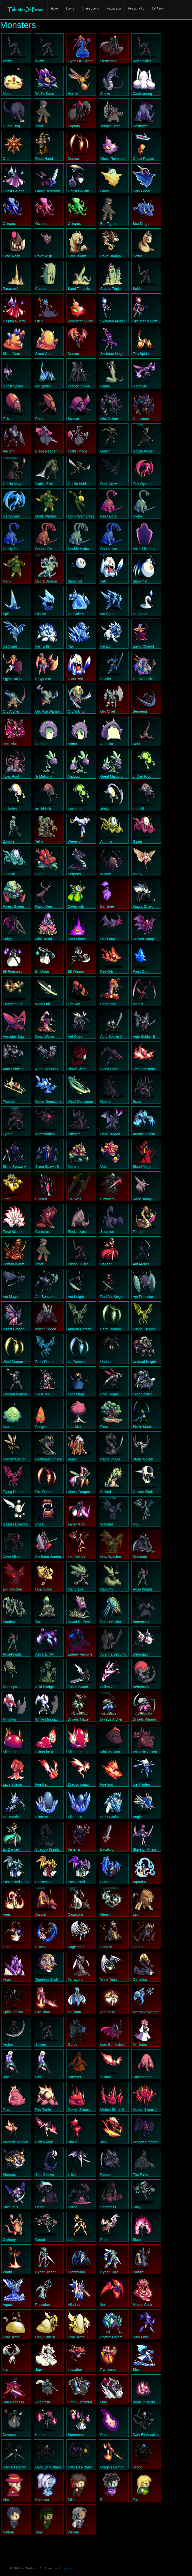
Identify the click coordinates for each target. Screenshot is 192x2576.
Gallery (158, 9)
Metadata (113, 9)
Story (70, 9)
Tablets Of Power (26, 10)
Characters (90, 9)
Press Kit (136, 9)
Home (54, 9)
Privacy (65, 2568)
